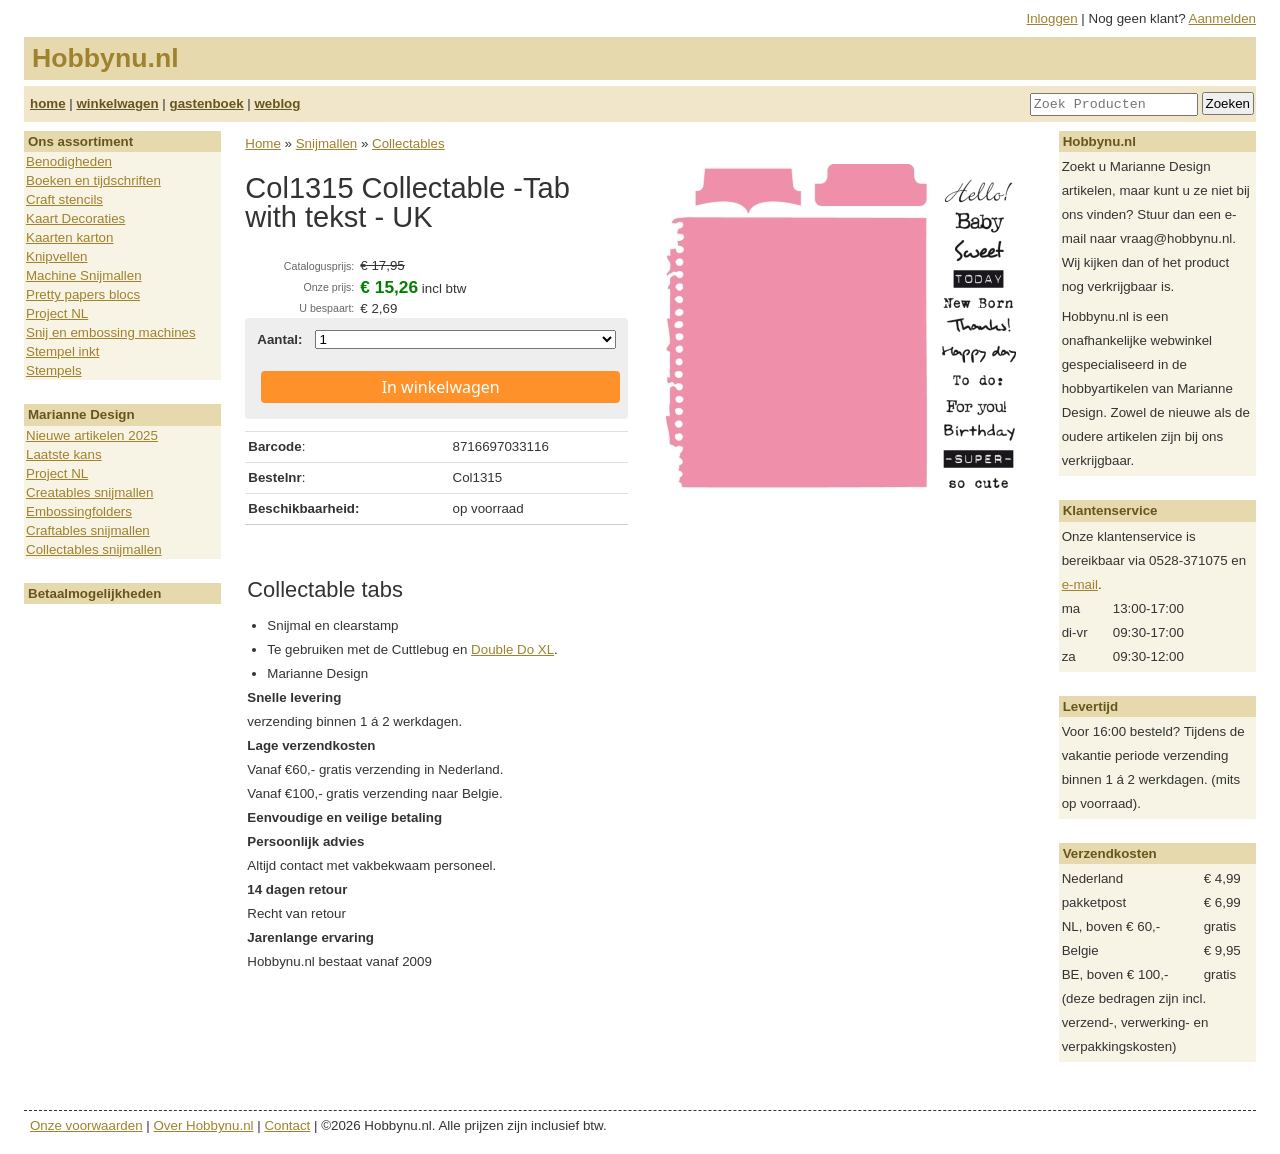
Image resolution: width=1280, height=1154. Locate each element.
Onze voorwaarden (86, 1125)
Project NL (57, 313)
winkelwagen (117, 103)
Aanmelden (1222, 18)
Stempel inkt (62, 351)
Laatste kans (64, 454)
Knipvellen (57, 256)
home (48, 103)
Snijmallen (327, 143)
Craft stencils (64, 199)
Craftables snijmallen (88, 530)
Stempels (54, 370)
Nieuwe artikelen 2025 (92, 435)
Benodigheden (69, 161)
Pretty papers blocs (83, 294)
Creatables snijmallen (89, 492)
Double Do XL (512, 649)
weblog (277, 103)
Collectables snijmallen (94, 549)
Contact (287, 1125)
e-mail (1080, 584)
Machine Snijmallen (84, 275)
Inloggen (1052, 18)
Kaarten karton (69, 237)
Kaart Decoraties (75, 218)
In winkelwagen (441, 387)
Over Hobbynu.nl (204, 1125)
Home (263, 143)
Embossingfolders (79, 511)
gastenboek (207, 103)
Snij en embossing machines (111, 332)
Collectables (408, 143)
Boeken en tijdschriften (93, 180)
